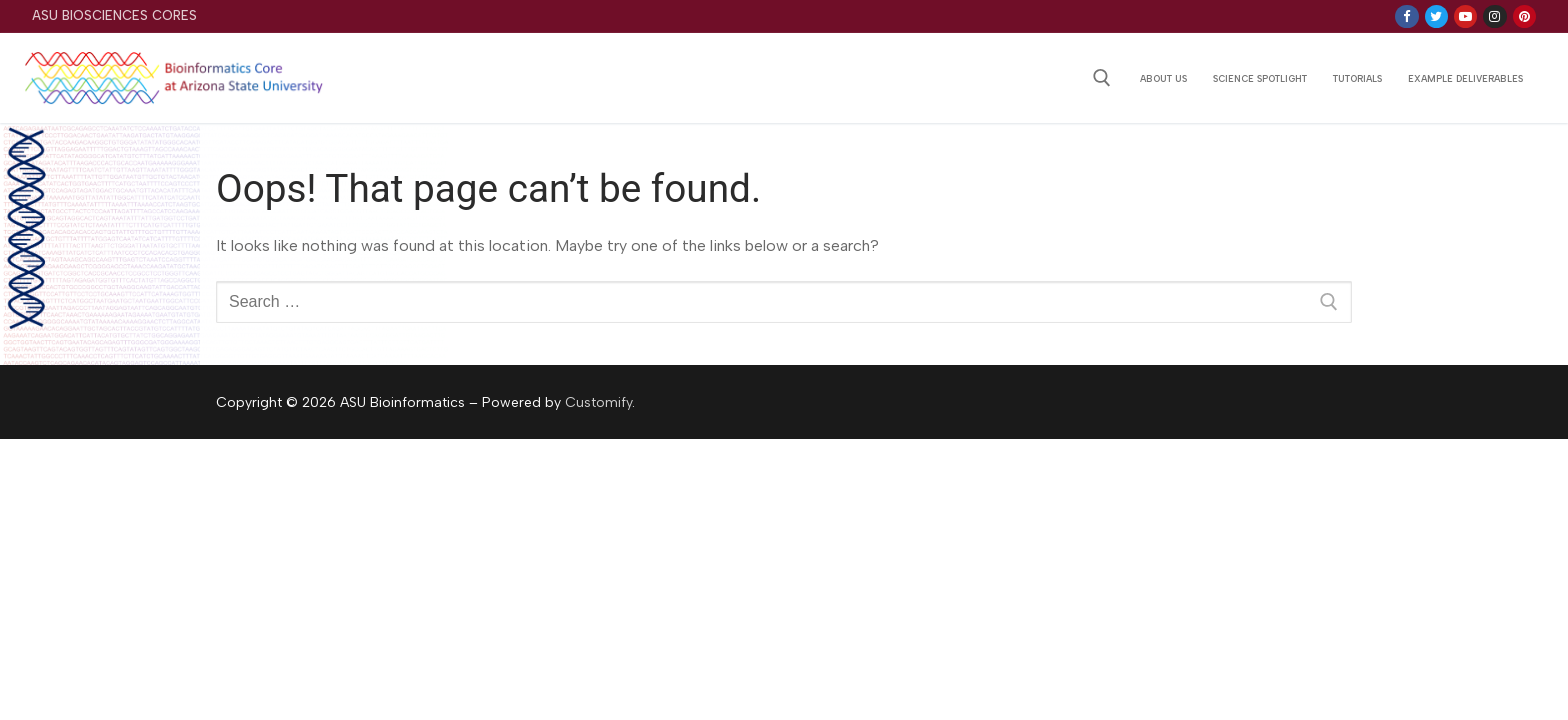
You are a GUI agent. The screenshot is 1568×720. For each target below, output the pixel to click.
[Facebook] (1406, 16)
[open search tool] (1102, 78)
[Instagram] (1494, 16)
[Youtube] (1465, 16)
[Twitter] (1436, 16)
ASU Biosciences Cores (114, 15)
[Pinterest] (1524, 16)
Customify (598, 402)
